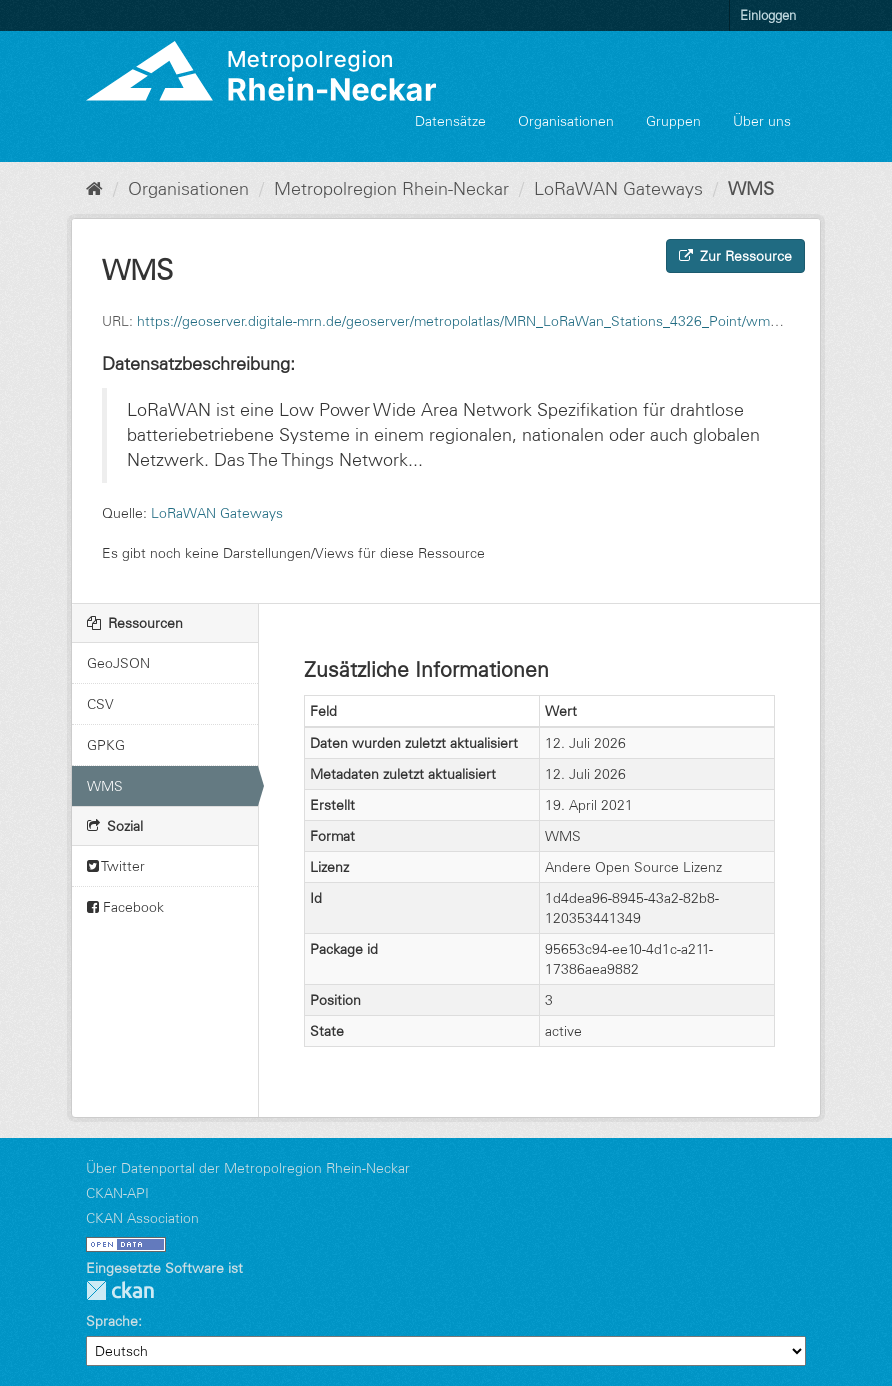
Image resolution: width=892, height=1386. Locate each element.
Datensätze (450, 121)
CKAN (120, 1290)
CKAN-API (117, 1193)
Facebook (125, 907)
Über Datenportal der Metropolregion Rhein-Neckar (248, 1168)
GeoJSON (118, 663)
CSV (100, 704)
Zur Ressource (735, 256)
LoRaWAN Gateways (618, 189)
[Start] (94, 189)
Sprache (112, 1321)
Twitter (116, 866)
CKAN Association (142, 1218)
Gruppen (673, 121)
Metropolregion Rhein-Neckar (391, 189)
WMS (751, 189)
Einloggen (768, 15)
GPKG (106, 745)
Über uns (762, 121)
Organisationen (566, 121)
